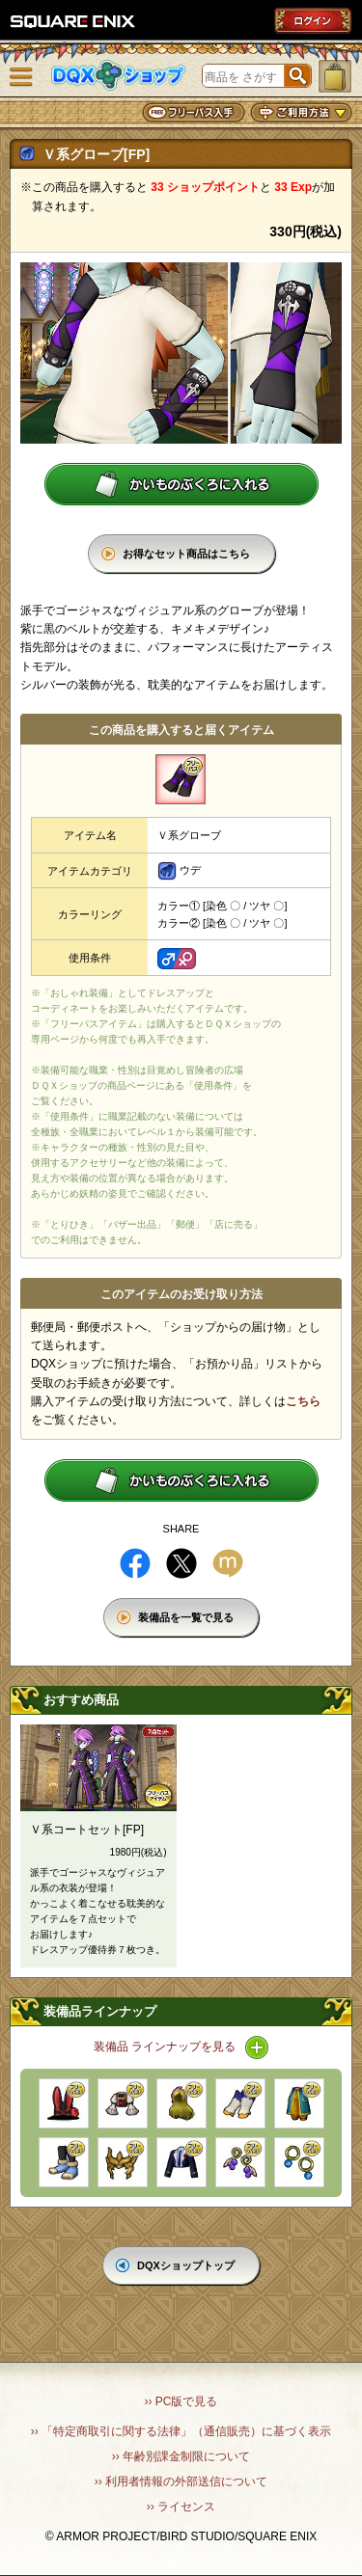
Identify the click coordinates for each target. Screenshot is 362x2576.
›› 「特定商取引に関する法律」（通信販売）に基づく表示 (181, 2431)
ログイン (312, 20)
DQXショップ (118, 76)
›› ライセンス (181, 2506)
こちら (303, 1401)
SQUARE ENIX (73, 21)
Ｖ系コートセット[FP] (87, 1829)
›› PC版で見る (181, 2401)
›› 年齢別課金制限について (181, 2456)
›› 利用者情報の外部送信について (181, 2481)
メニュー (21, 77)
